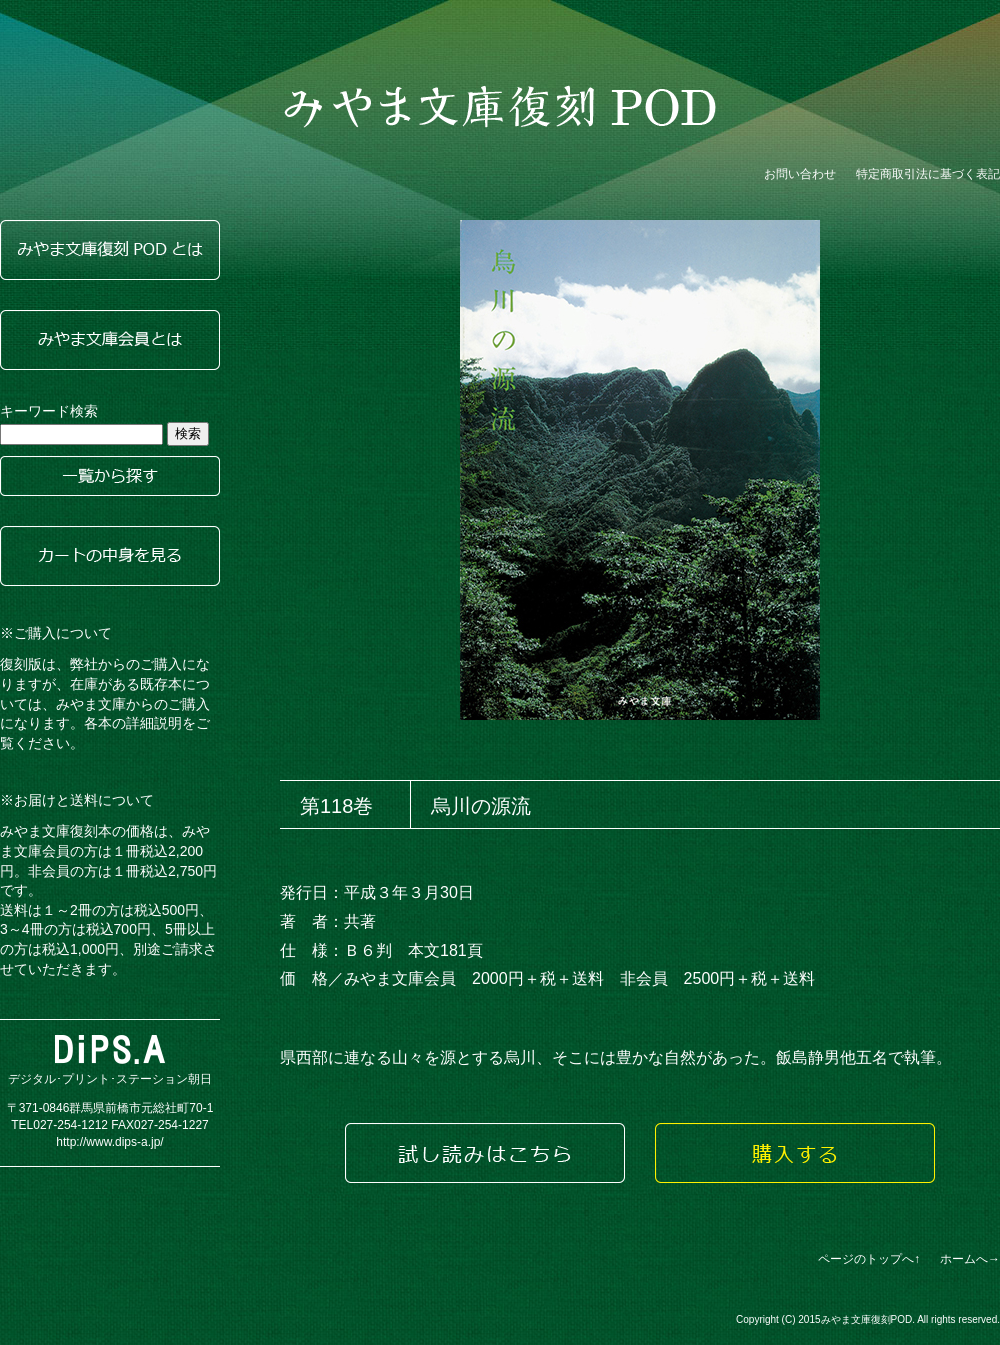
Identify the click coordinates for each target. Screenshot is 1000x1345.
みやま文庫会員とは (110, 340)
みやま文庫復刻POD (500, 106)
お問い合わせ (800, 174)
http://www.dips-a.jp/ (109, 1142)
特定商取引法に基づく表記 (928, 174)
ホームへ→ (970, 1259)
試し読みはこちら (485, 1153)
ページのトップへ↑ (869, 1259)
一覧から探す (110, 476)
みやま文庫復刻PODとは (110, 250)
